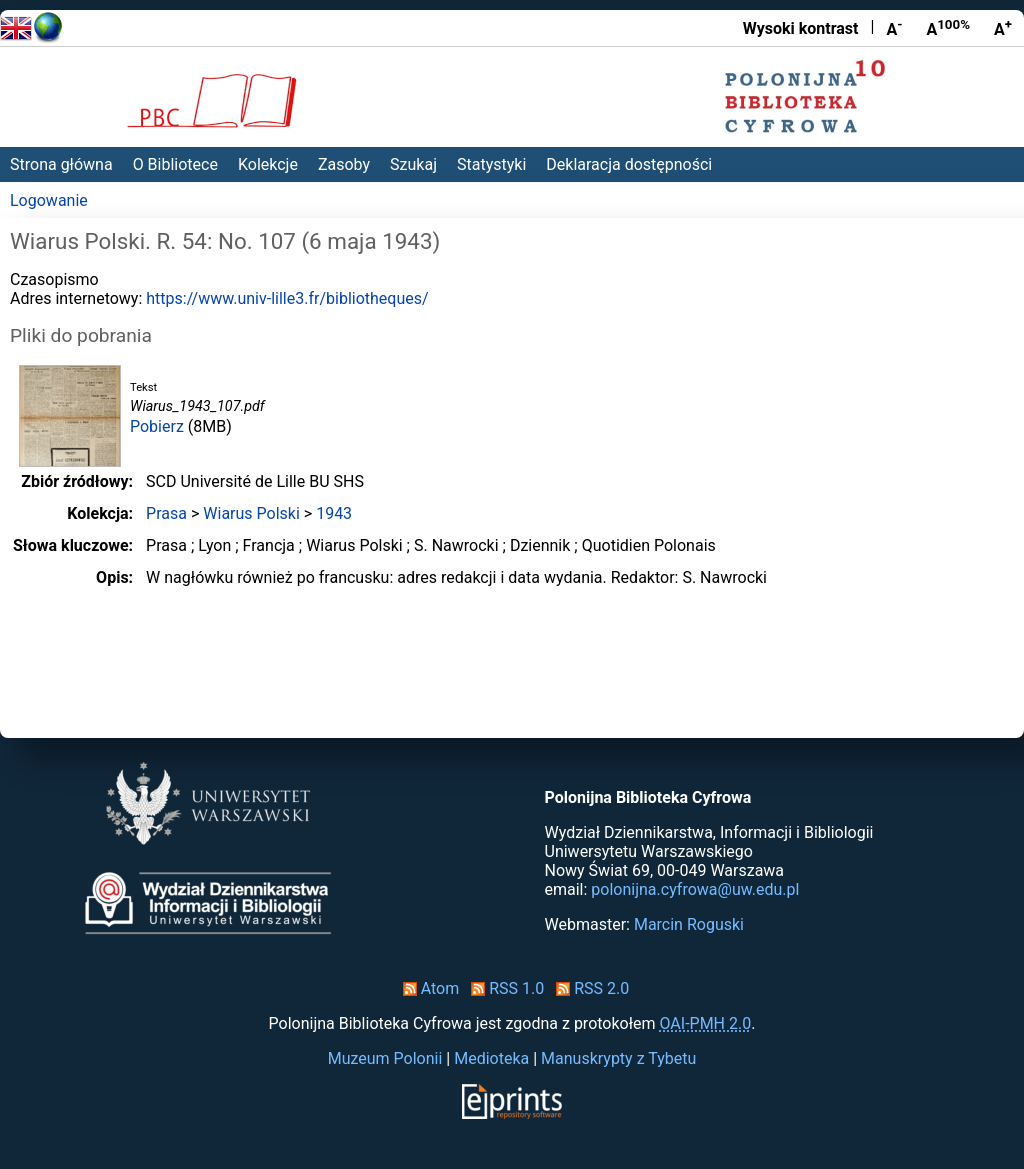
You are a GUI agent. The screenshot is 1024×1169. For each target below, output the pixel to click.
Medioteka (491, 1058)
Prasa (166, 513)
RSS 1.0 (503, 988)
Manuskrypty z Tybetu (618, 1058)
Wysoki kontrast (801, 28)
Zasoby (344, 164)
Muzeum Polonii (385, 1058)
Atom (427, 988)
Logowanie (49, 200)
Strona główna (61, 164)
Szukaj (413, 164)
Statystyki (491, 164)
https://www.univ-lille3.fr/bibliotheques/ (287, 298)
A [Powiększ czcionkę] (1003, 28)
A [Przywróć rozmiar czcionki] (948, 28)
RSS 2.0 (588, 988)
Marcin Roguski (689, 924)
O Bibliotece (175, 164)
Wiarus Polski (251, 513)
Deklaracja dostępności (629, 164)
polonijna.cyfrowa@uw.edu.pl (695, 889)
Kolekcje (268, 164)
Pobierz (157, 426)
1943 (334, 513)
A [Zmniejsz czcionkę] (894, 28)
